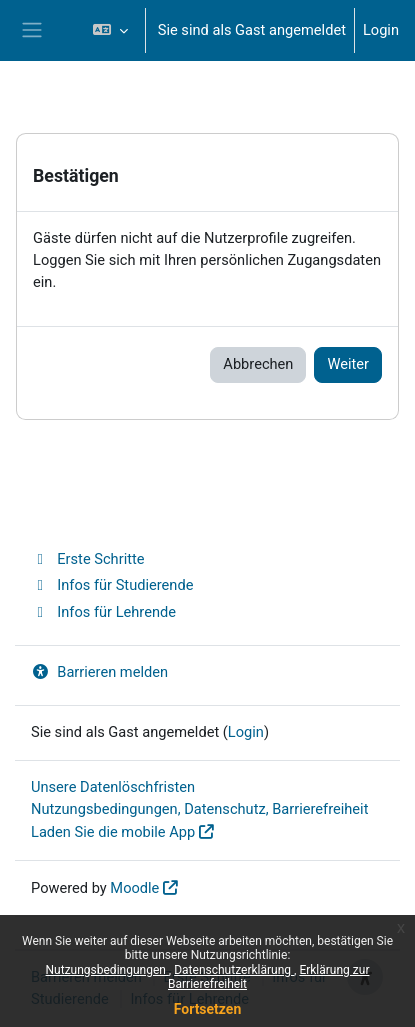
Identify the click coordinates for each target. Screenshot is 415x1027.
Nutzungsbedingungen (107, 970)
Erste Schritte (88, 559)
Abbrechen (258, 364)
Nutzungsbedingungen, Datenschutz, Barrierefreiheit (199, 809)
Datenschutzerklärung (234, 970)
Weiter (348, 364)
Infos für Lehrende (103, 612)
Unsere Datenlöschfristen (113, 787)
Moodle (134, 888)
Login (381, 30)
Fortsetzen (208, 1009)
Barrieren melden (99, 672)
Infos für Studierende (112, 585)
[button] (109, 30)
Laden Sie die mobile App (113, 832)
